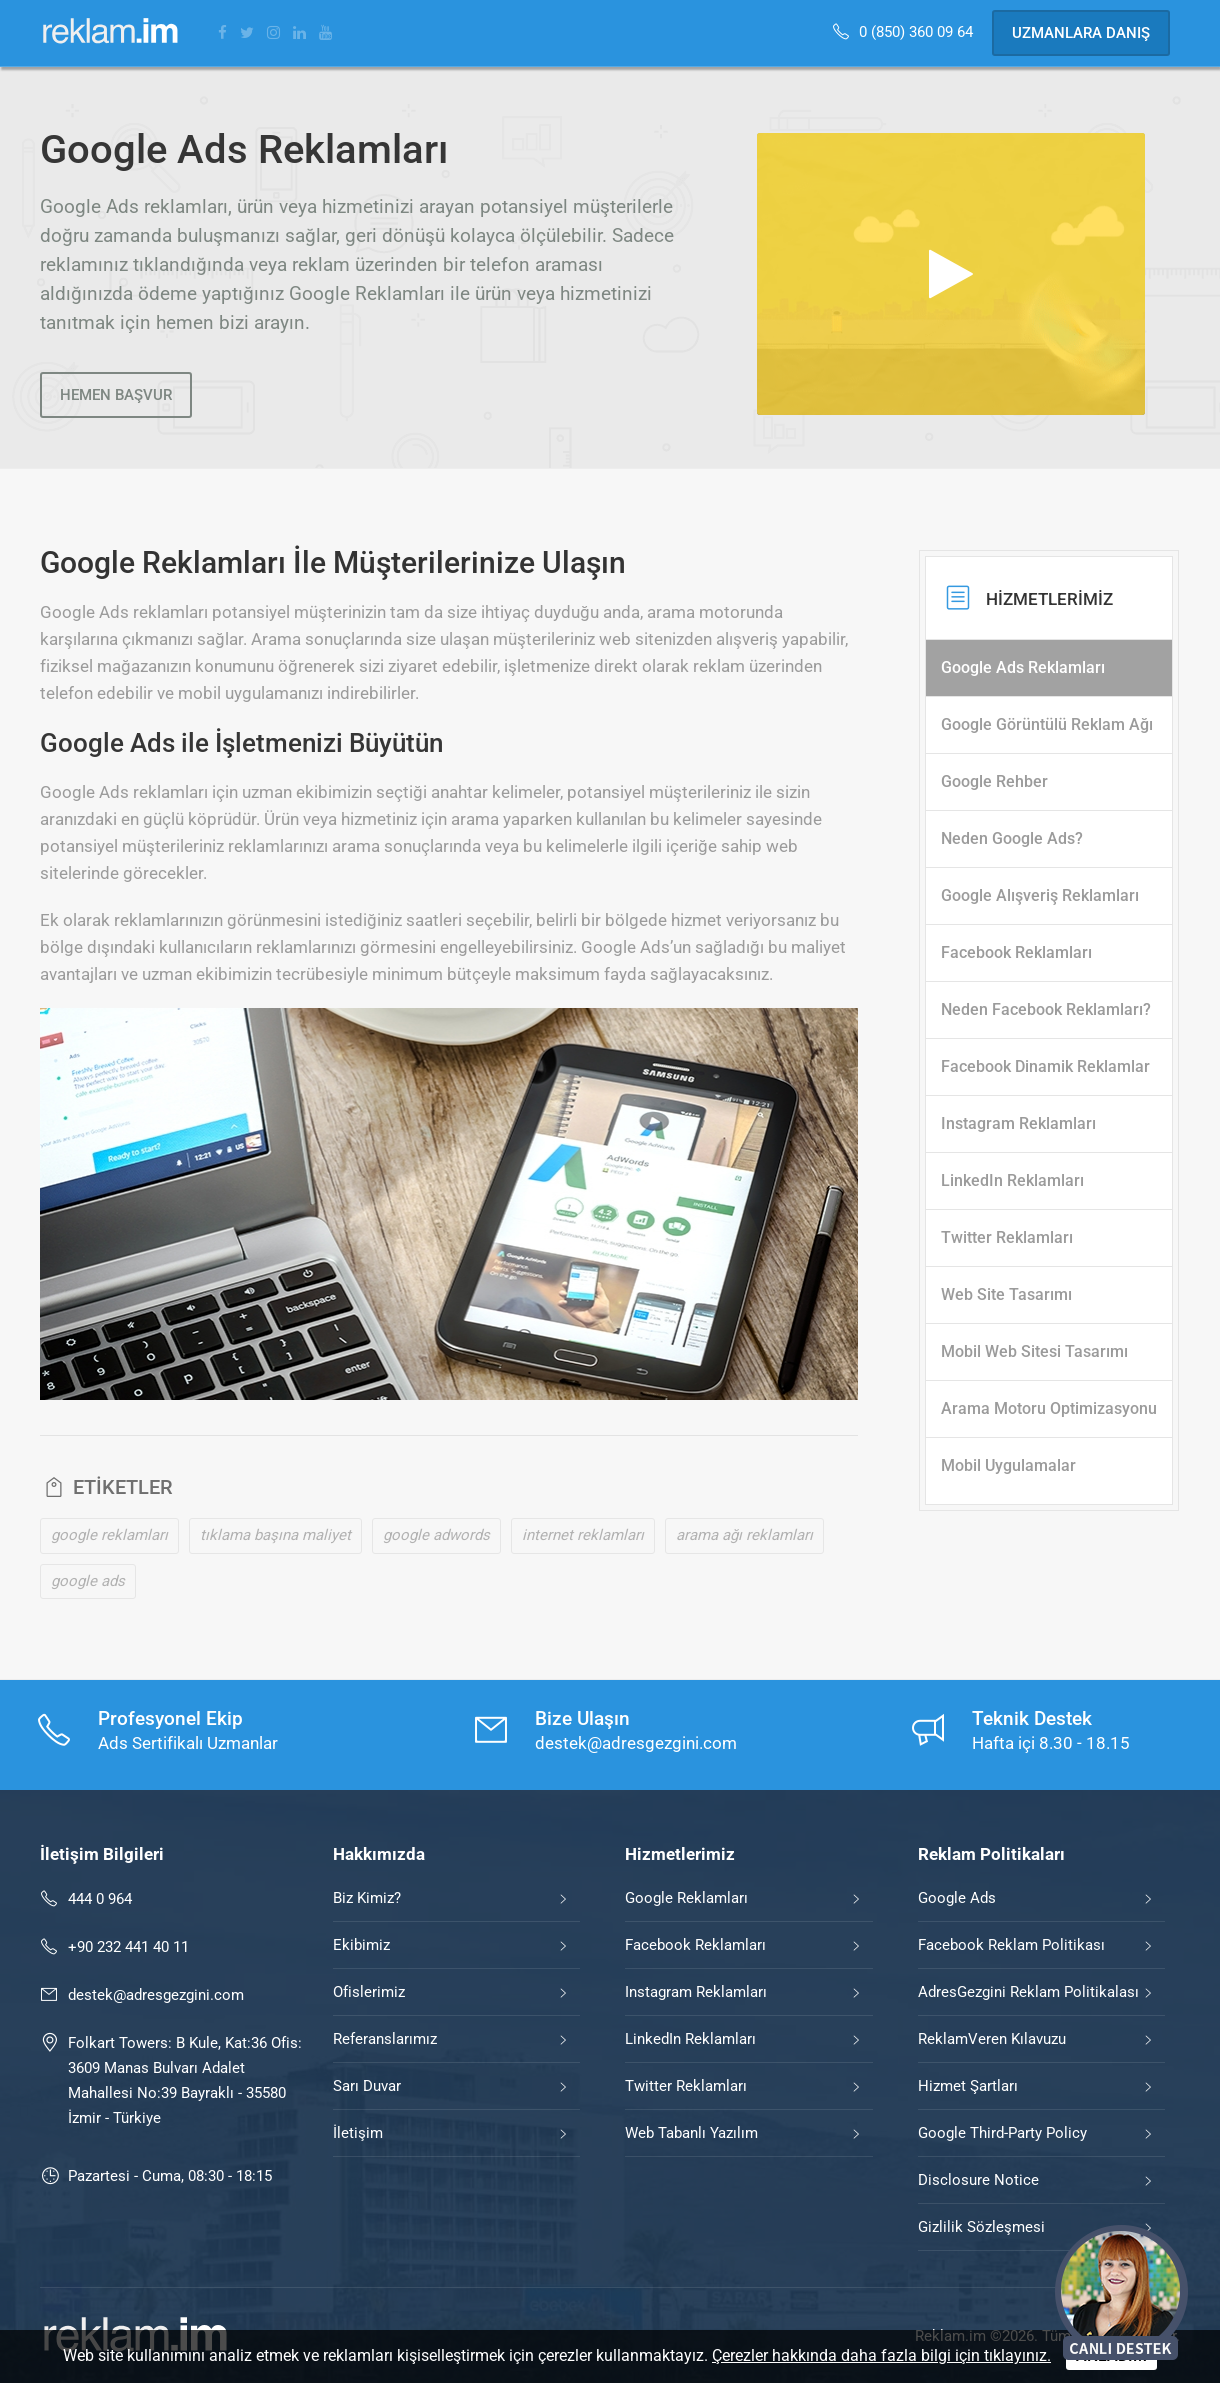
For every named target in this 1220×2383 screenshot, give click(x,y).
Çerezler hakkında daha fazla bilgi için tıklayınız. (881, 2355)
